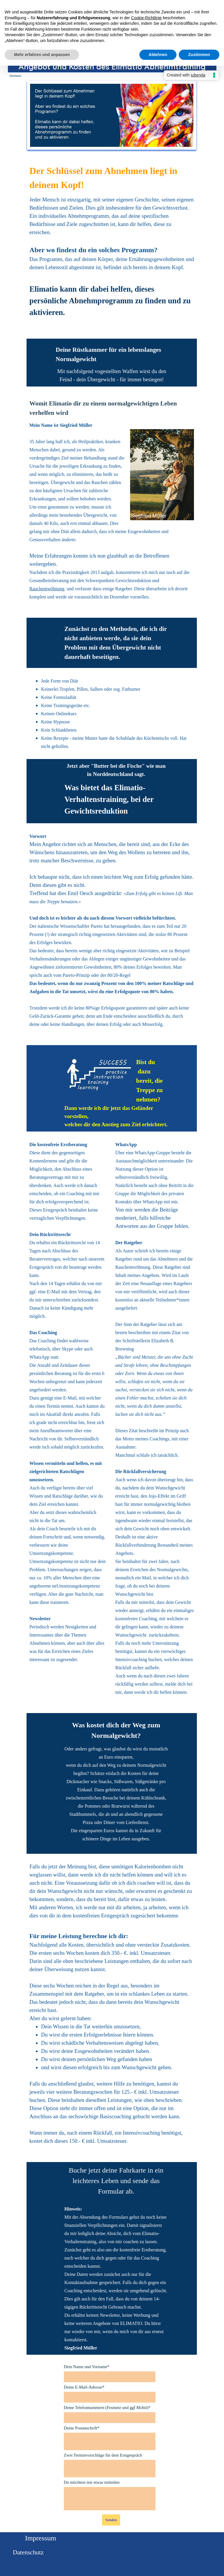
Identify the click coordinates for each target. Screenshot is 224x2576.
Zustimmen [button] (199, 54)
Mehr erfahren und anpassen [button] (42, 54)
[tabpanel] (111, 247)
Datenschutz (28, 2552)
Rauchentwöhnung (46, 588)
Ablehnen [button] (158, 54)
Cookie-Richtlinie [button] (146, 17)
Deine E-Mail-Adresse (84, 2387)
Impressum (40, 2538)
